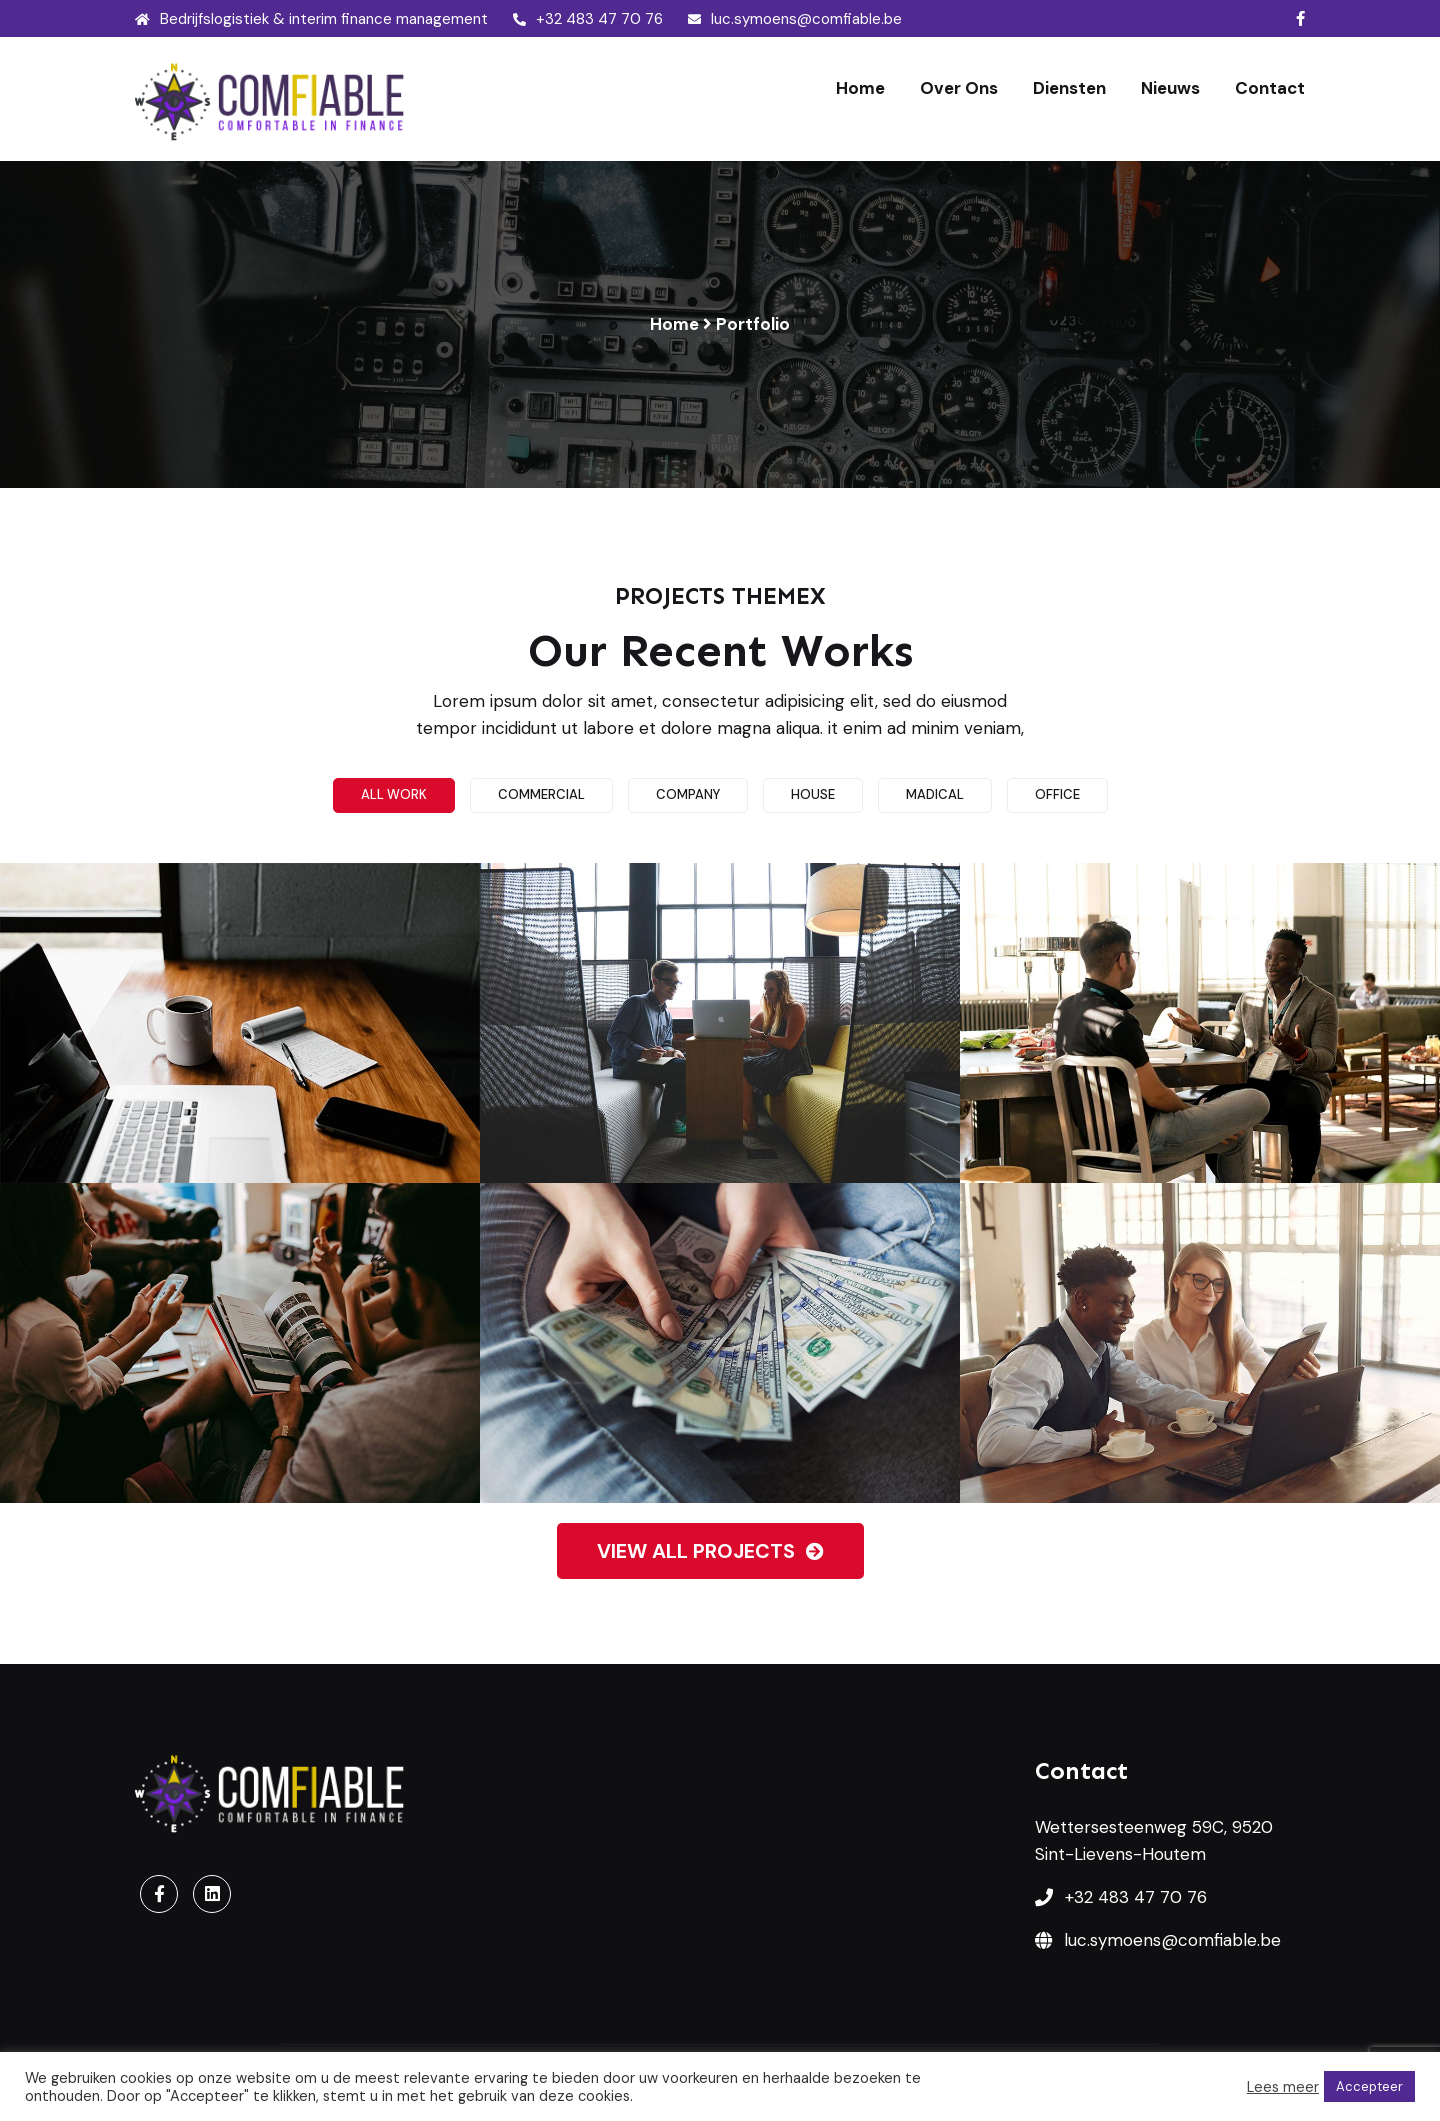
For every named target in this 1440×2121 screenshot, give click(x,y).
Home (860, 88)
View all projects (710, 1551)
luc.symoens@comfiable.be (795, 19)
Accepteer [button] (1369, 2086)
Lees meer (1283, 2087)
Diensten (1069, 88)
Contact (1270, 88)
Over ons (959, 88)
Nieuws (1170, 88)
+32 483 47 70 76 (588, 19)
